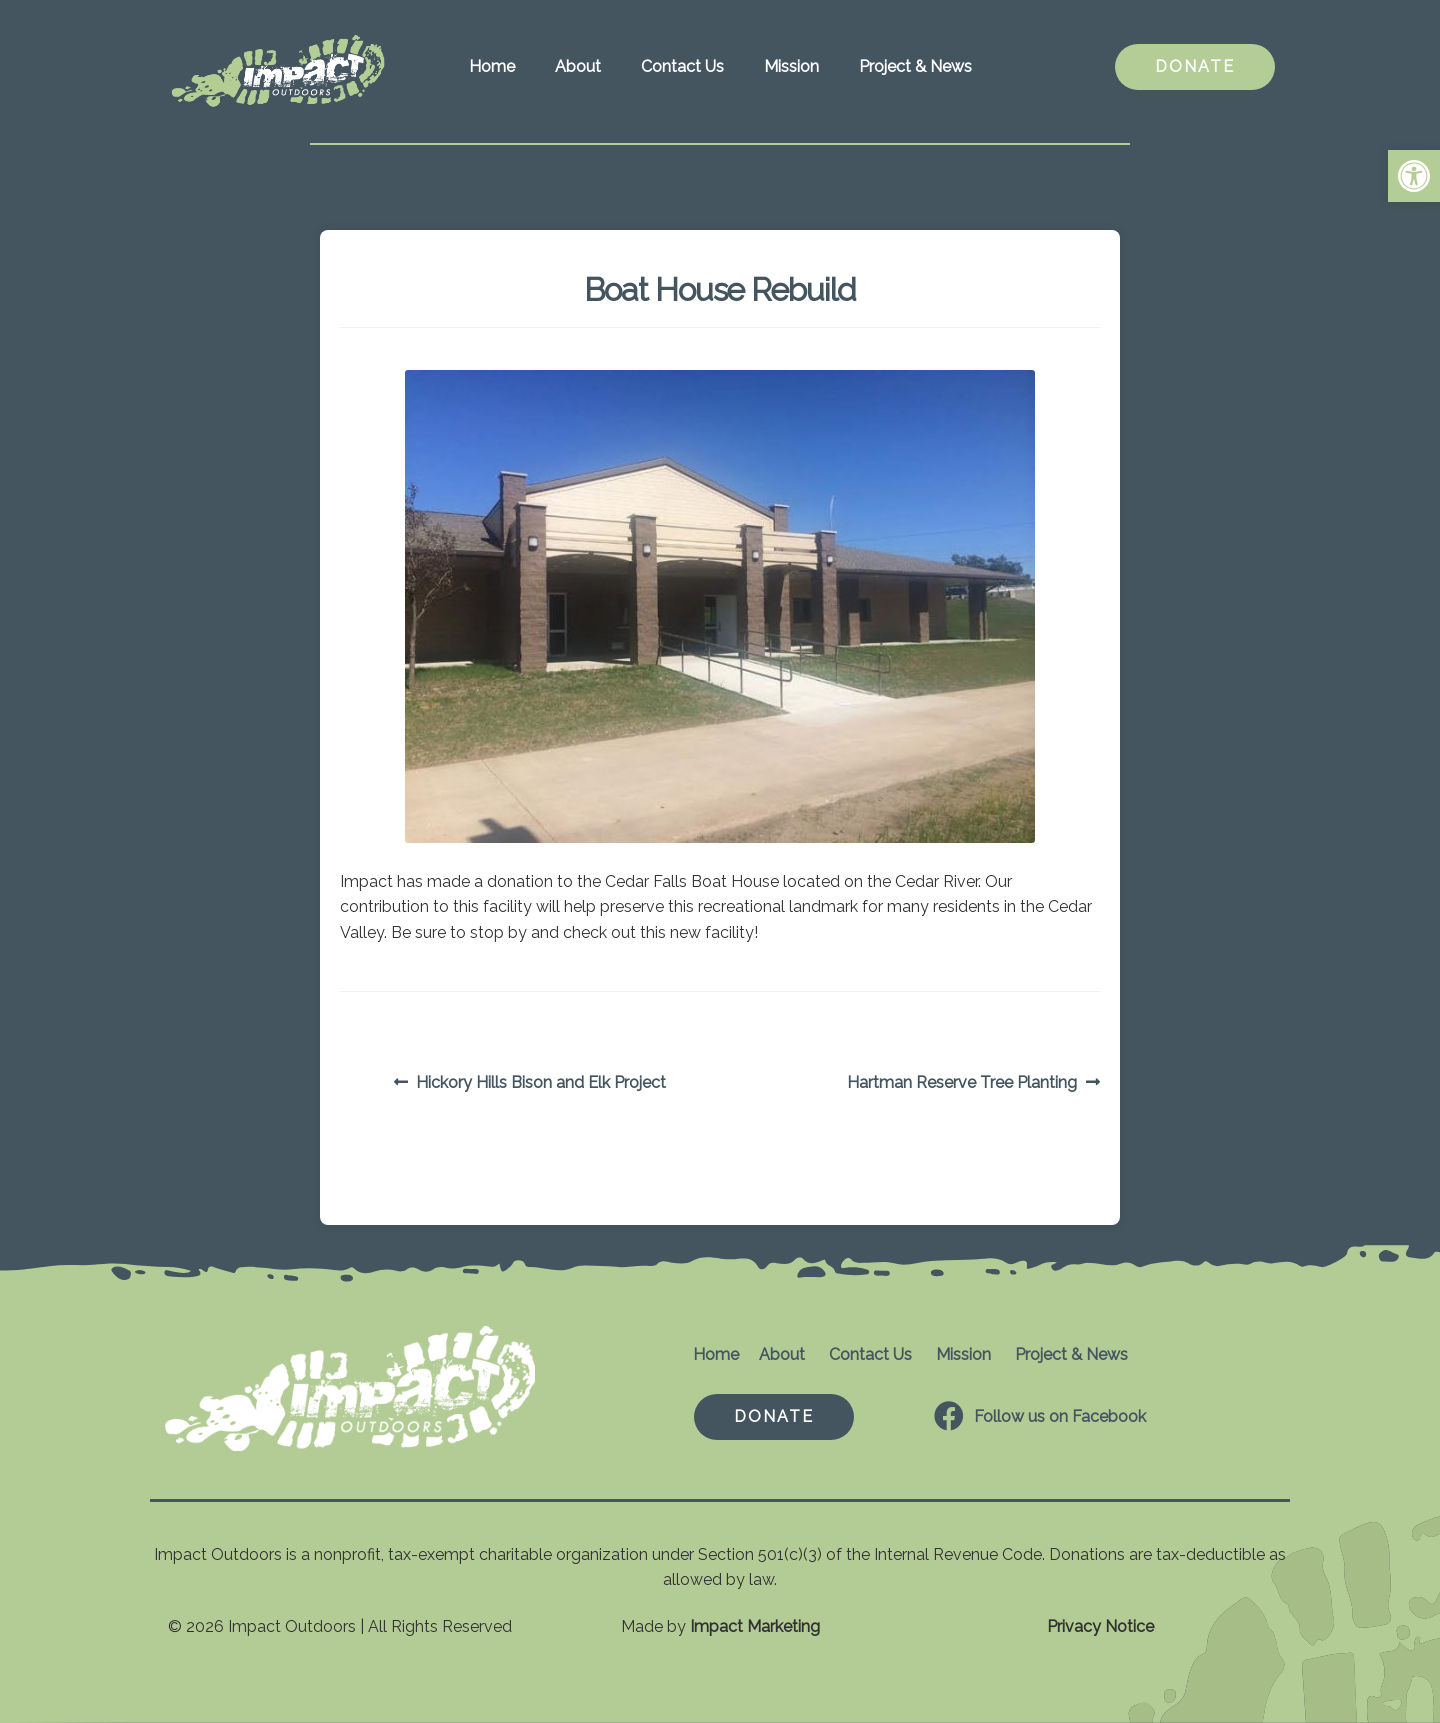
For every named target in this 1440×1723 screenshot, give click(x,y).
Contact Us (682, 66)
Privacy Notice (1100, 1626)
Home (492, 66)
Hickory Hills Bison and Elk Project (540, 1083)
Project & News (915, 66)
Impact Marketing (755, 1626)
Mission (791, 66)
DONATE (1195, 66)
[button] (1414, 176)
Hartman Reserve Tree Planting (962, 1083)
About (578, 66)
